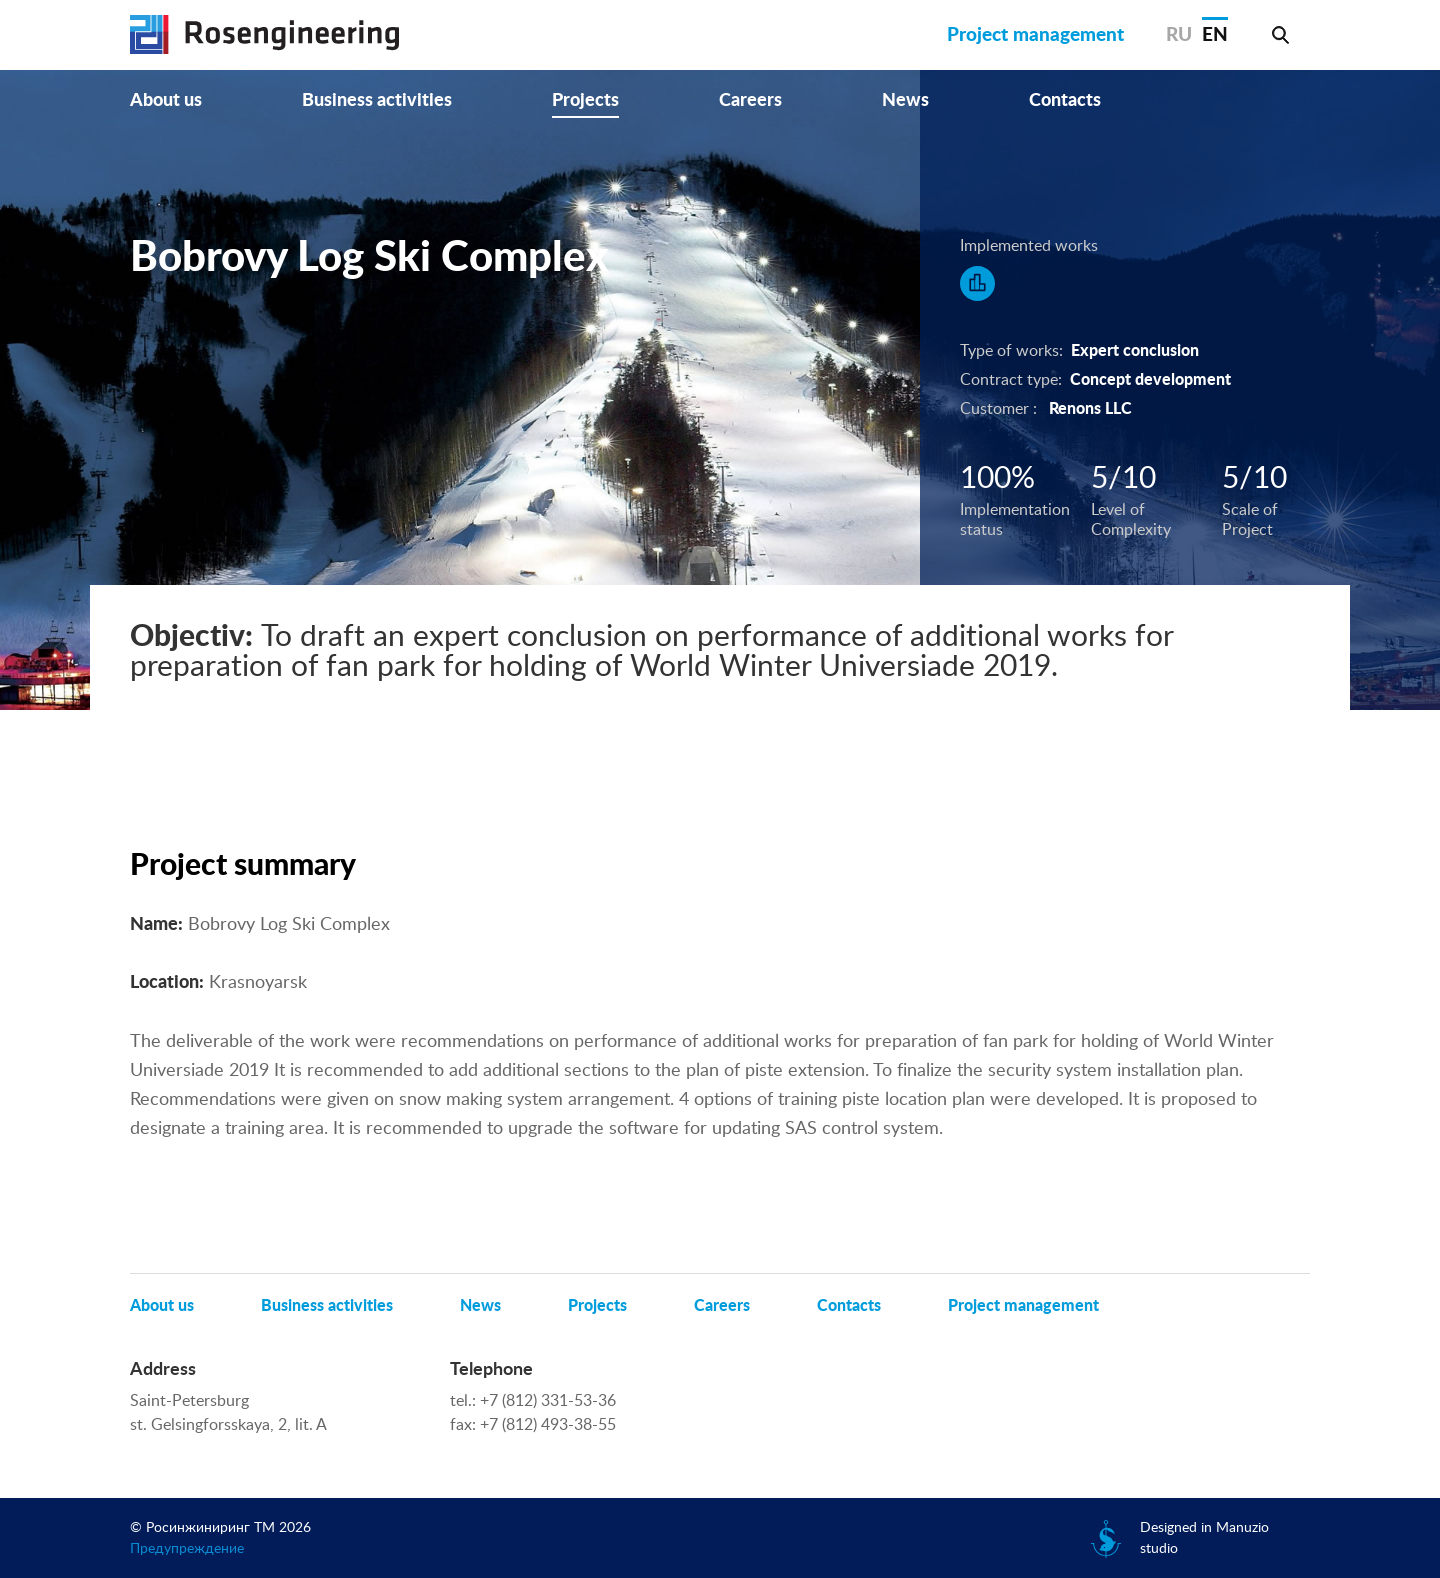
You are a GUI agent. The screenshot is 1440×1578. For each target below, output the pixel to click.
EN (1215, 35)
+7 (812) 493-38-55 (548, 1425)
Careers (750, 101)
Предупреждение (187, 1549)
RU (1179, 35)
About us (166, 101)
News (905, 101)
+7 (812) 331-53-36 (548, 1401)
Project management (1035, 35)
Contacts (1065, 101)
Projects (585, 101)
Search (1280, 35)
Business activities (377, 101)
